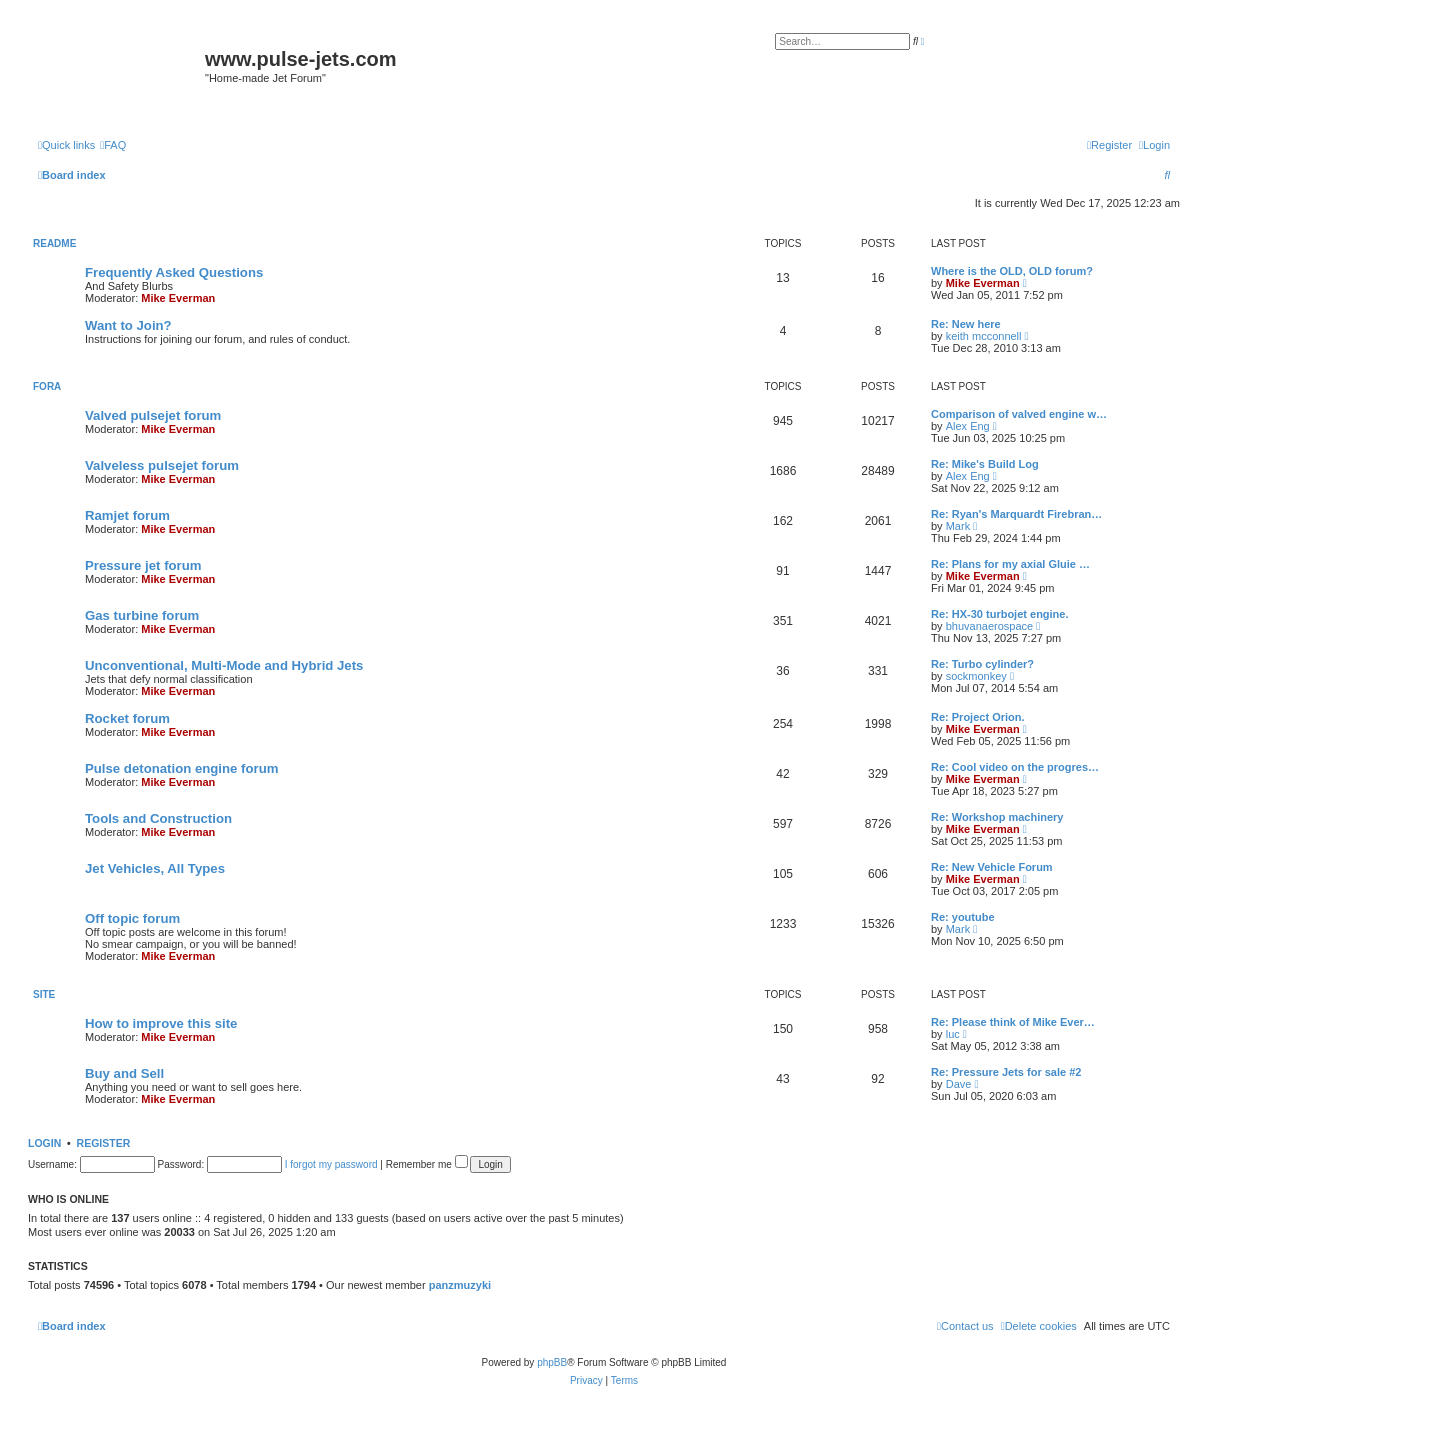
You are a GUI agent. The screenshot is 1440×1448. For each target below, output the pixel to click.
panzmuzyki (460, 1285)
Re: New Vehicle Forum (992, 867)
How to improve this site (161, 1023)
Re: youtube (963, 917)
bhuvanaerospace (989, 626)
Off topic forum (132, 918)
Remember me (427, 1164)
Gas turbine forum (142, 615)
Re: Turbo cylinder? (982, 664)
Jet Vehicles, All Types (155, 868)
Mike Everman (178, 298)
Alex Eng (968, 426)
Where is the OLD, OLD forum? (1012, 271)
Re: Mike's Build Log (985, 464)
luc (953, 1034)
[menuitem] (113, 145)
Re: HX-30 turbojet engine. (1000, 614)
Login (44, 1143)
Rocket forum (127, 718)
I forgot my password (331, 1164)
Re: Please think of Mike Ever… (1013, 1022)
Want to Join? (128, 325)
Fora (47, 386)
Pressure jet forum (143, 565)
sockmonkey (976, 676)
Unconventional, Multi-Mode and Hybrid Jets (224, 665)
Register (104, 1143)
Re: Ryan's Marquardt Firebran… (1016, 514)
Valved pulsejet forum (153, 415)
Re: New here (966, 324)
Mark (958, 526)
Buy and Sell (124, 1073)
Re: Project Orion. (978, 717)
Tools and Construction (158, 818)
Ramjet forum (127, 515)
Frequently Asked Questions (174, 272)
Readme (54, 243)
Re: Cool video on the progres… (1015, 767)
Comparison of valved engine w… (1019, 414)
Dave (959, 1084)
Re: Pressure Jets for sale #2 (1006, 1072)
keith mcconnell (984, 336)
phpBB (552, 1362)
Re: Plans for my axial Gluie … (1010, 564)
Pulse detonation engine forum (181, 768)
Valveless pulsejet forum (162, 465)
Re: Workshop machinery (997, 817)
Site (44, 994)
